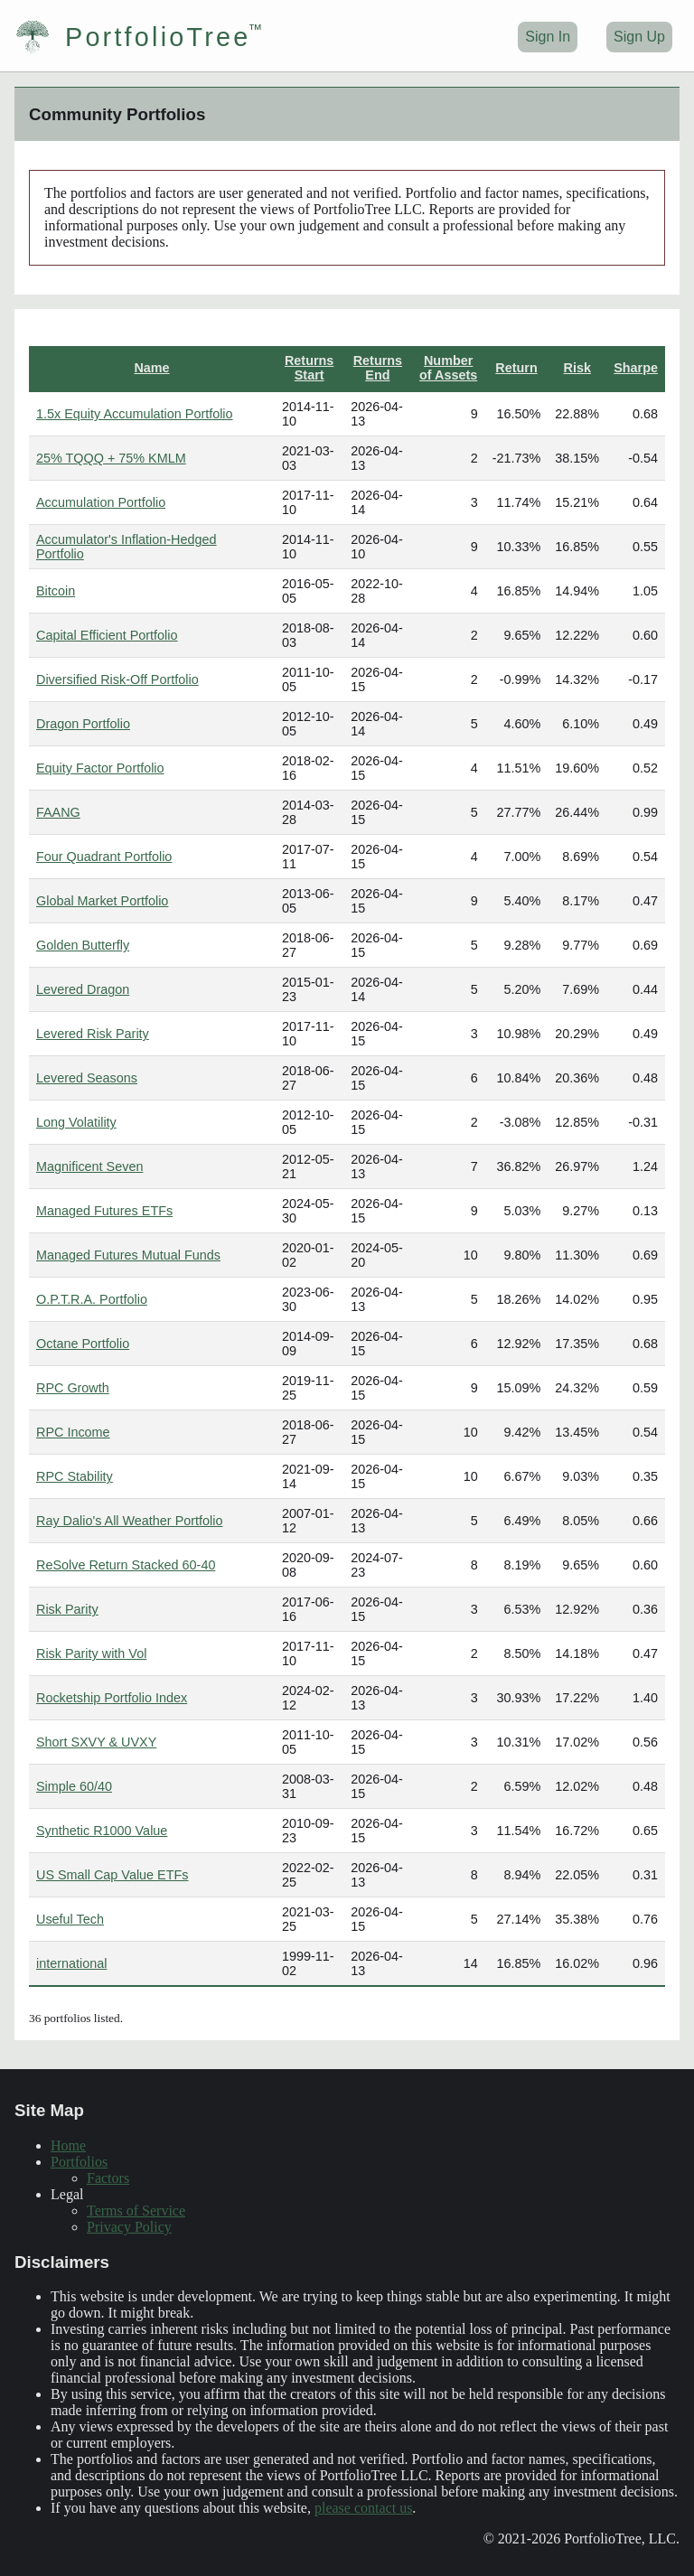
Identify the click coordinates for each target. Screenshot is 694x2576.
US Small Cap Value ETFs (112, 1875)
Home (68, 2145)
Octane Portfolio (82, 1343)
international (71, 1963)
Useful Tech (70, 1919)
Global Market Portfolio (102, 901)
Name (151, 368)
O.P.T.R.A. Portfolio (91, 1299)
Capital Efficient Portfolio (107, 635)
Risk (577, 368)
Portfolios (79, 2161)
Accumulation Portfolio (100, 502)
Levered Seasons (86, 1078)
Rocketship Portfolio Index (111, 1698)
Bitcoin (55, 591)
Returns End (377, 367)
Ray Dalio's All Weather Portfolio (129, 1520)
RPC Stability (74, 1476)
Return (516, 368)
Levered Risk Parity (92, 1033)
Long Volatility (76, 1122)
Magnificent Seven (89, 1166)
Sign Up (639, 36)
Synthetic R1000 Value (101, 1830)
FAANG (58, 812)
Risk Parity (67, 1609)
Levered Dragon (82, 989)
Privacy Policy (129, 2226)
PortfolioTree (132, 37)
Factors (108, 2178)
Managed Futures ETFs (104, 1211)
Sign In (547, 36)
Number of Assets (448, 367)
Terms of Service (136, 2210)
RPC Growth (72, 1388)
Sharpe (636, 368)
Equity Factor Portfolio (100, 768)
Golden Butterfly (82, 945)
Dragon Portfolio (83, 724)
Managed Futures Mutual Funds (128, 1255)
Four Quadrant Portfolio (104, 856)
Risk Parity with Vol (91, 1653)
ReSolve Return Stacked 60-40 (125, 1565)
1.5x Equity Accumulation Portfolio (134, 414)
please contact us (363, 2507)
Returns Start (309, 367)
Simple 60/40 (74, 1786)
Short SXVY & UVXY (96, 1742)
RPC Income (73, 1432)
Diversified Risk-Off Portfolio (117, 679)
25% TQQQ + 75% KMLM (111, 458)
